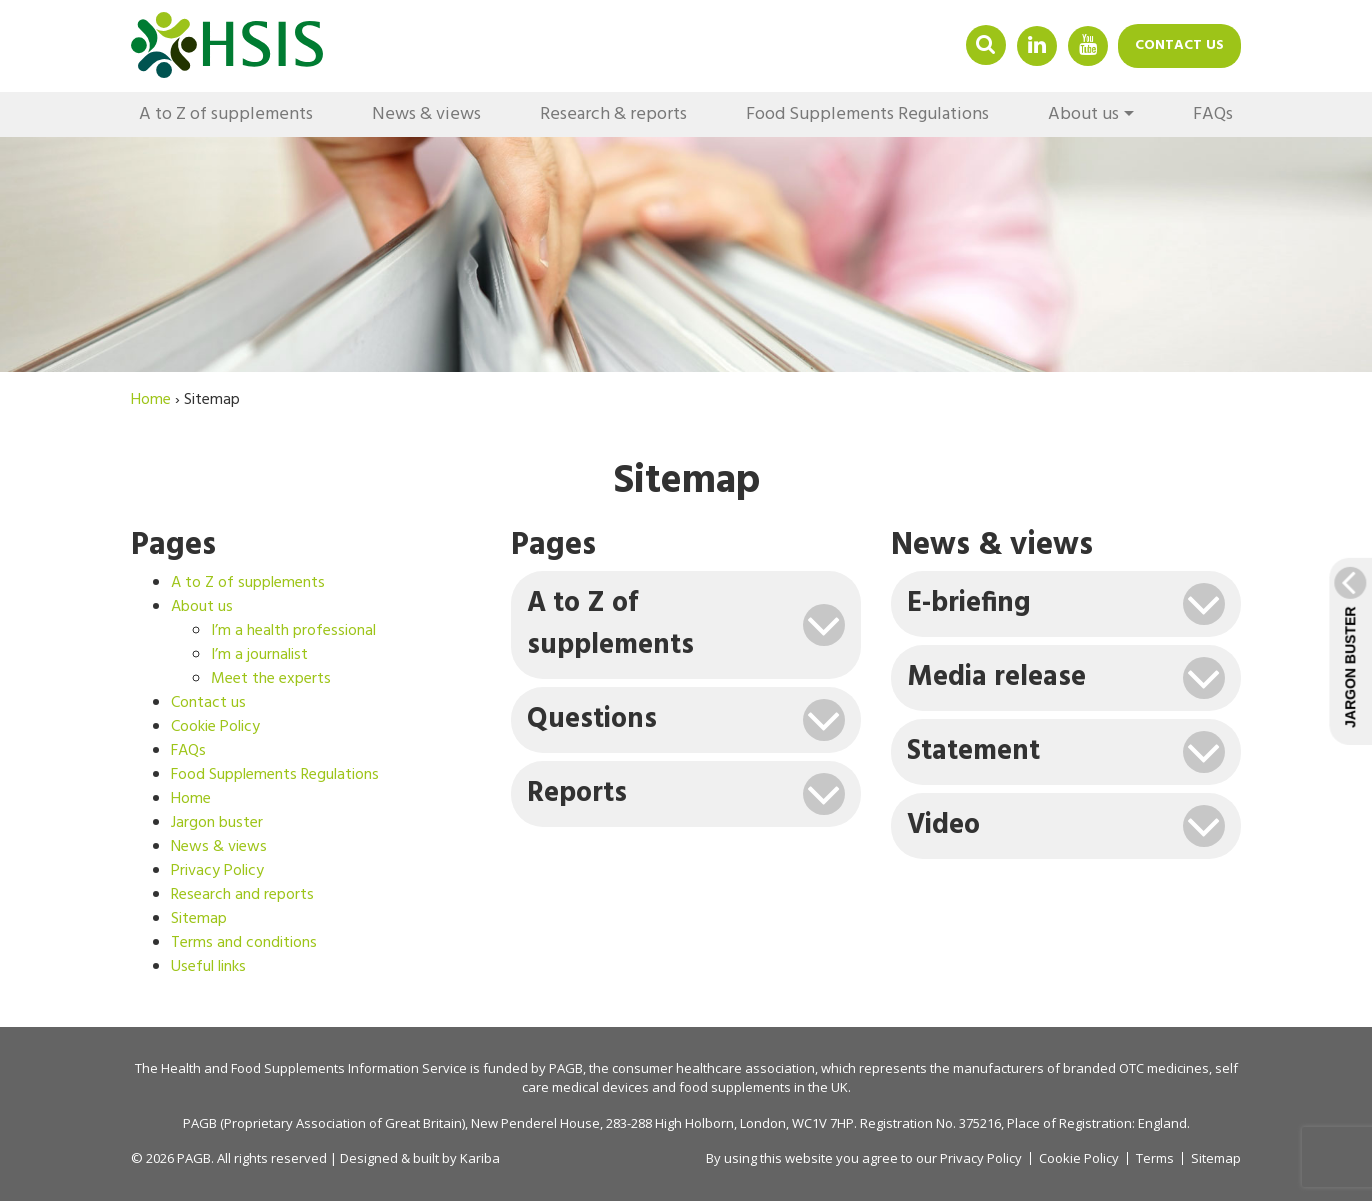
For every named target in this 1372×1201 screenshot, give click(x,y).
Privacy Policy (217, 871)
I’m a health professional (293, 631)
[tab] (686, 625)
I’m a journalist (259, 655)
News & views (426, 114)
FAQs (1213, 114)
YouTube (1088, 44)
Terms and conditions (244, 943)
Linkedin (1037, 44)
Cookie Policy (215, 727)
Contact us (1179, 45)
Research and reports (242, 895)
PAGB (566, 1068)
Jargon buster (217, 823)
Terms (1155, 1158)
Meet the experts (271, 679)
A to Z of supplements (226, 114)
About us (1083, 114)
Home (191, 799)
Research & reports (613, 114)
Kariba (480, 1158)
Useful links (208, 967)
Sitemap (199, 919)
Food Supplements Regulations (867, 114)
